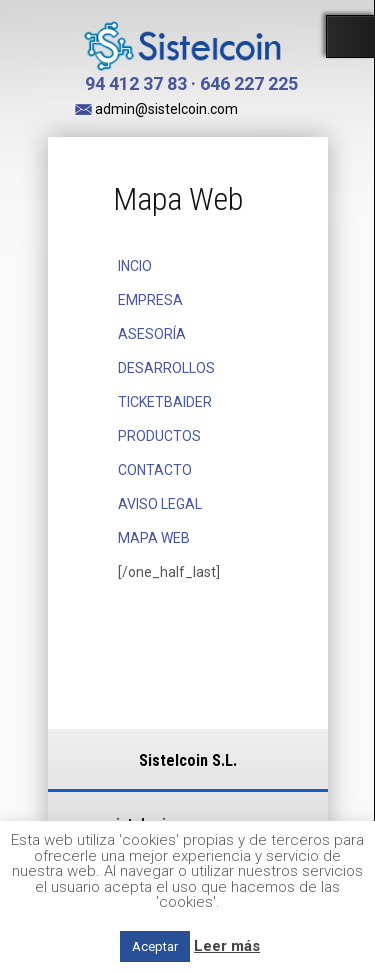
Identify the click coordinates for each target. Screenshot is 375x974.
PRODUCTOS (159, 436)
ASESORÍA (152, 334)
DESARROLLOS (166, 368)
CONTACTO (155, 470)
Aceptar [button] (155, 946)
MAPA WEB (154, 538)
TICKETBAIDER (165, 402)
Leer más (227, 946)
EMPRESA (150, 300)
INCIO (135, 266)
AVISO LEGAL (160, 504)
